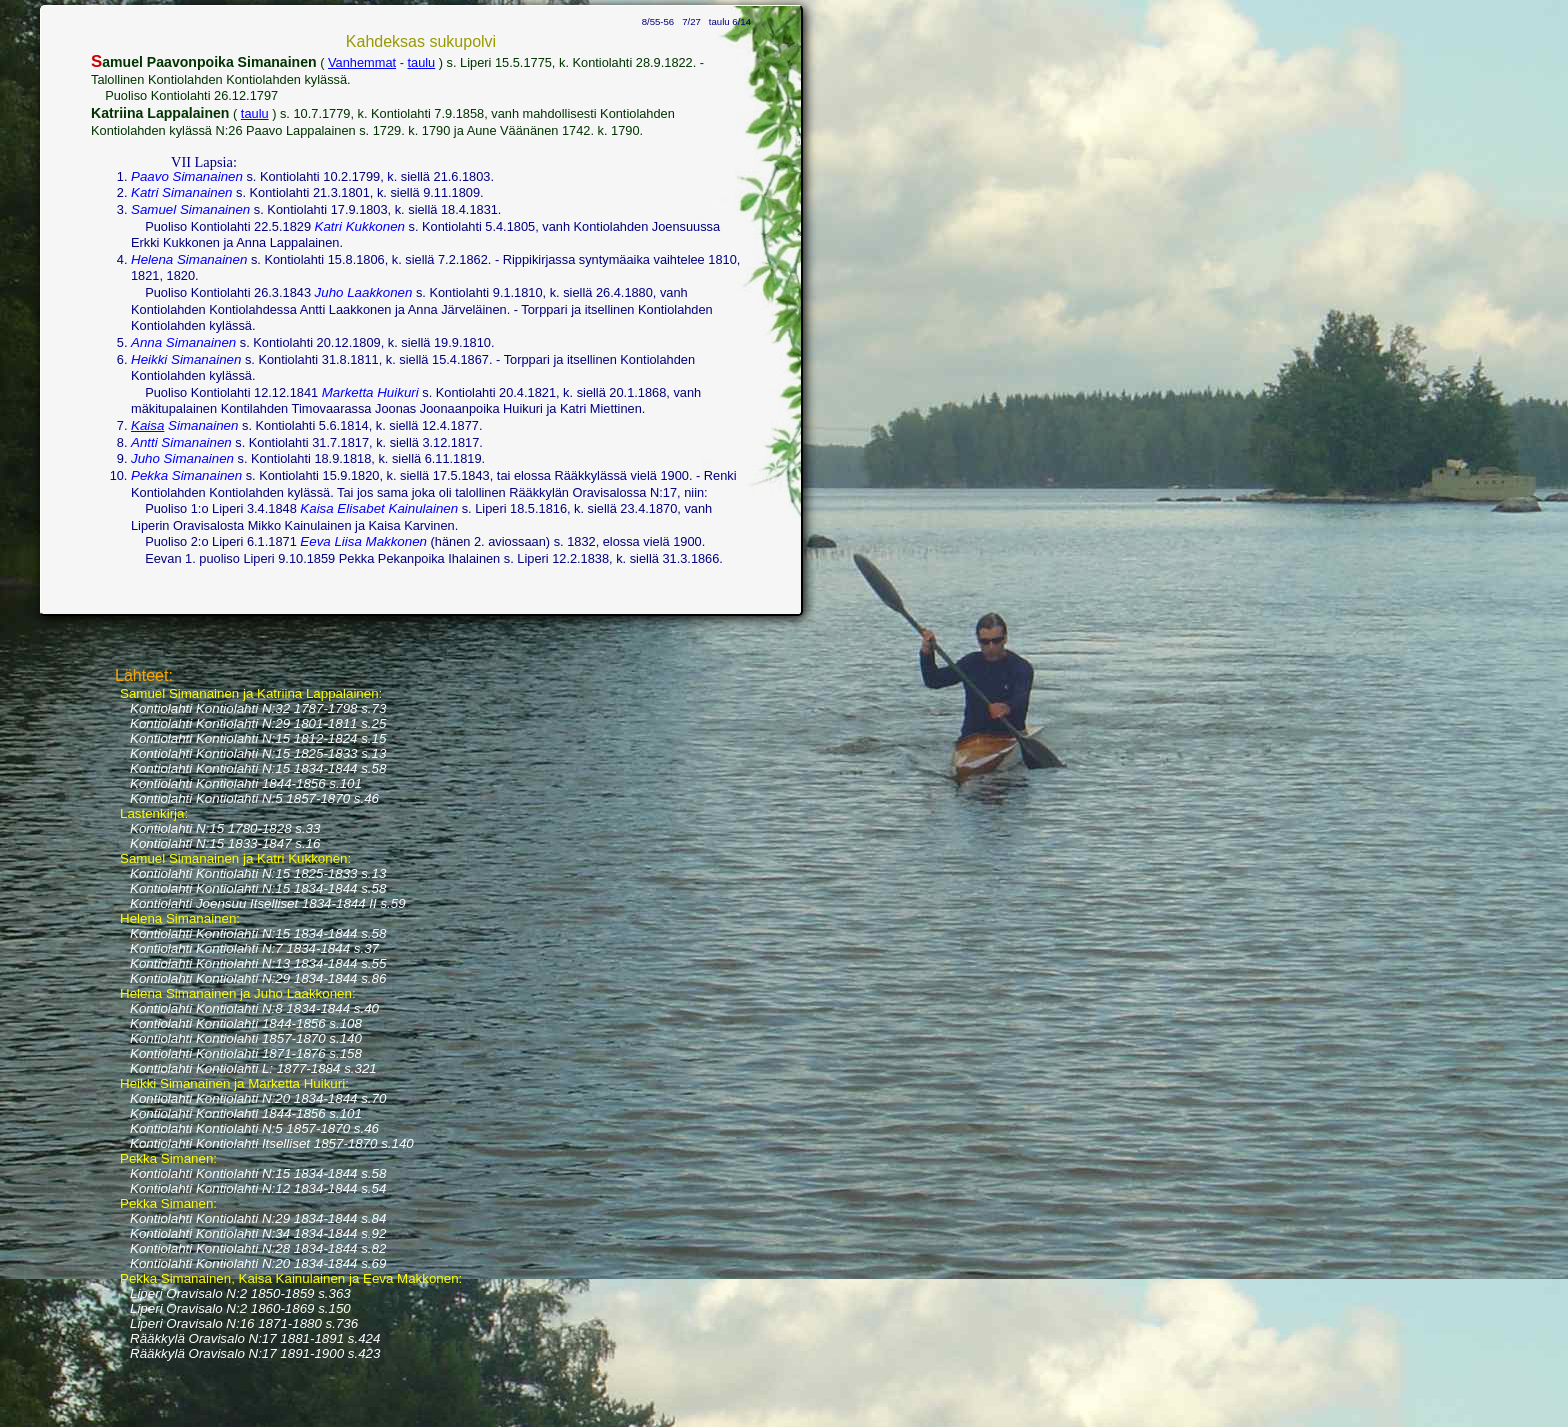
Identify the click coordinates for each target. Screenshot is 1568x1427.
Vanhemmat (362, 62)
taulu (421, 62)
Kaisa (147, 425)
